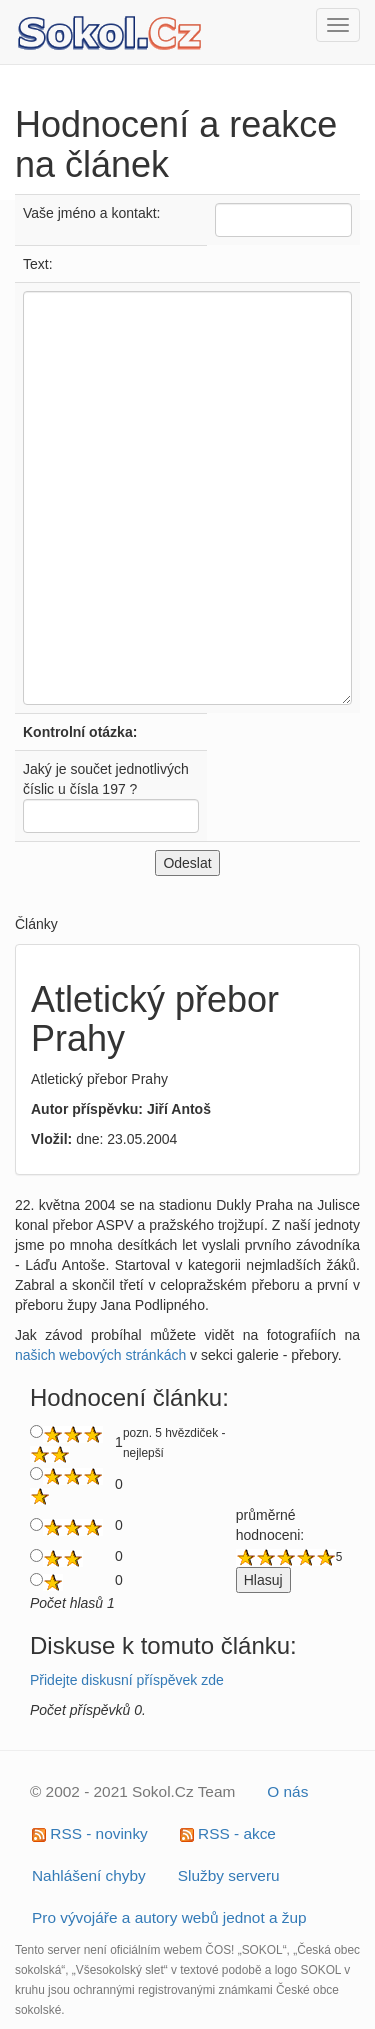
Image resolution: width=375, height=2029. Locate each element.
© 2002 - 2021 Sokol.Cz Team (132, 1791)
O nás (287, 1791)
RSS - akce (228, 1833)
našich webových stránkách (100, 1355)
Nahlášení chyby (89, 1875)
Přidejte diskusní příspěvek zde (127, 1680)
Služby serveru (229, 1875)
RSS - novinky (90, 1833)
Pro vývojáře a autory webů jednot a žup (169, 1917)
